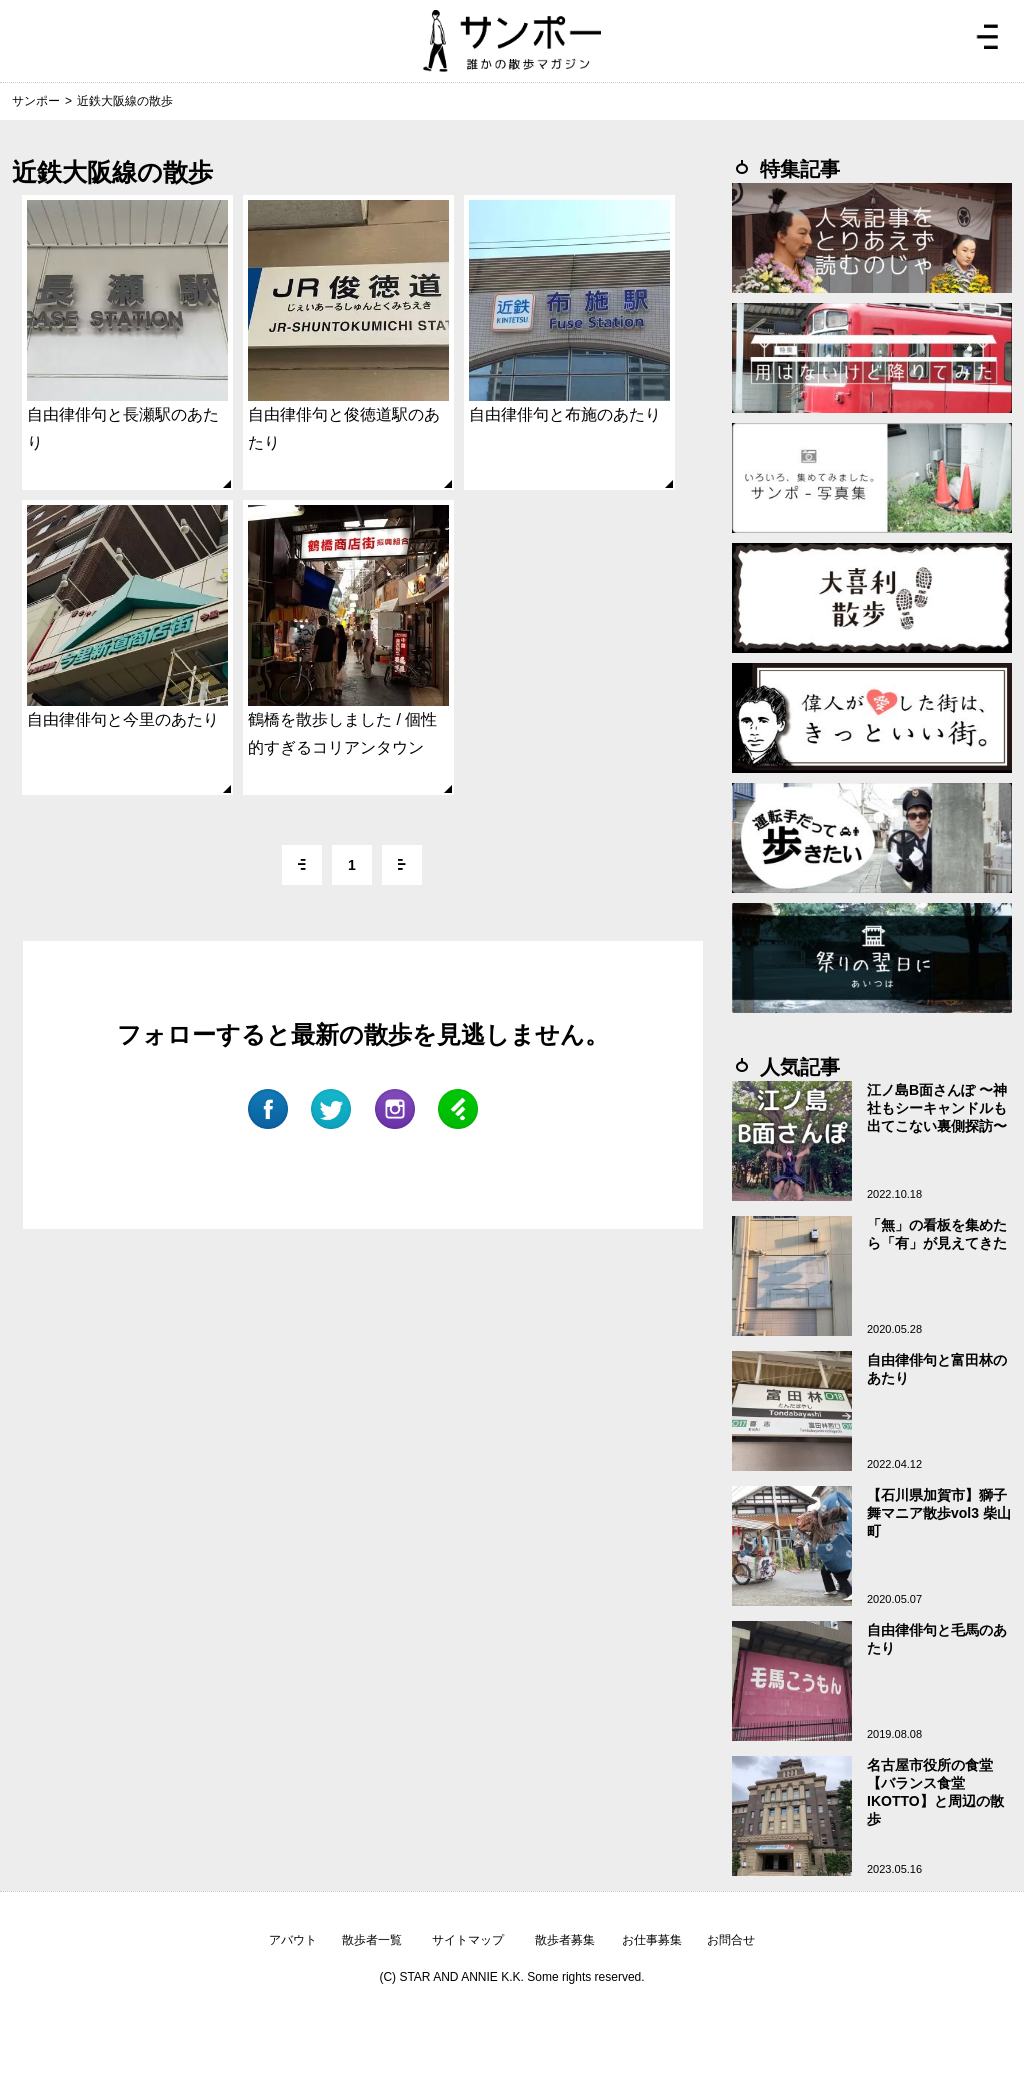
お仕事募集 (652, 1940)
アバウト (293, 1940)
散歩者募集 (565, 1940)
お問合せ (731, 1940)
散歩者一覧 (372, 1940)
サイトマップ (468, 1940)
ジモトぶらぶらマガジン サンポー (512, 41)
